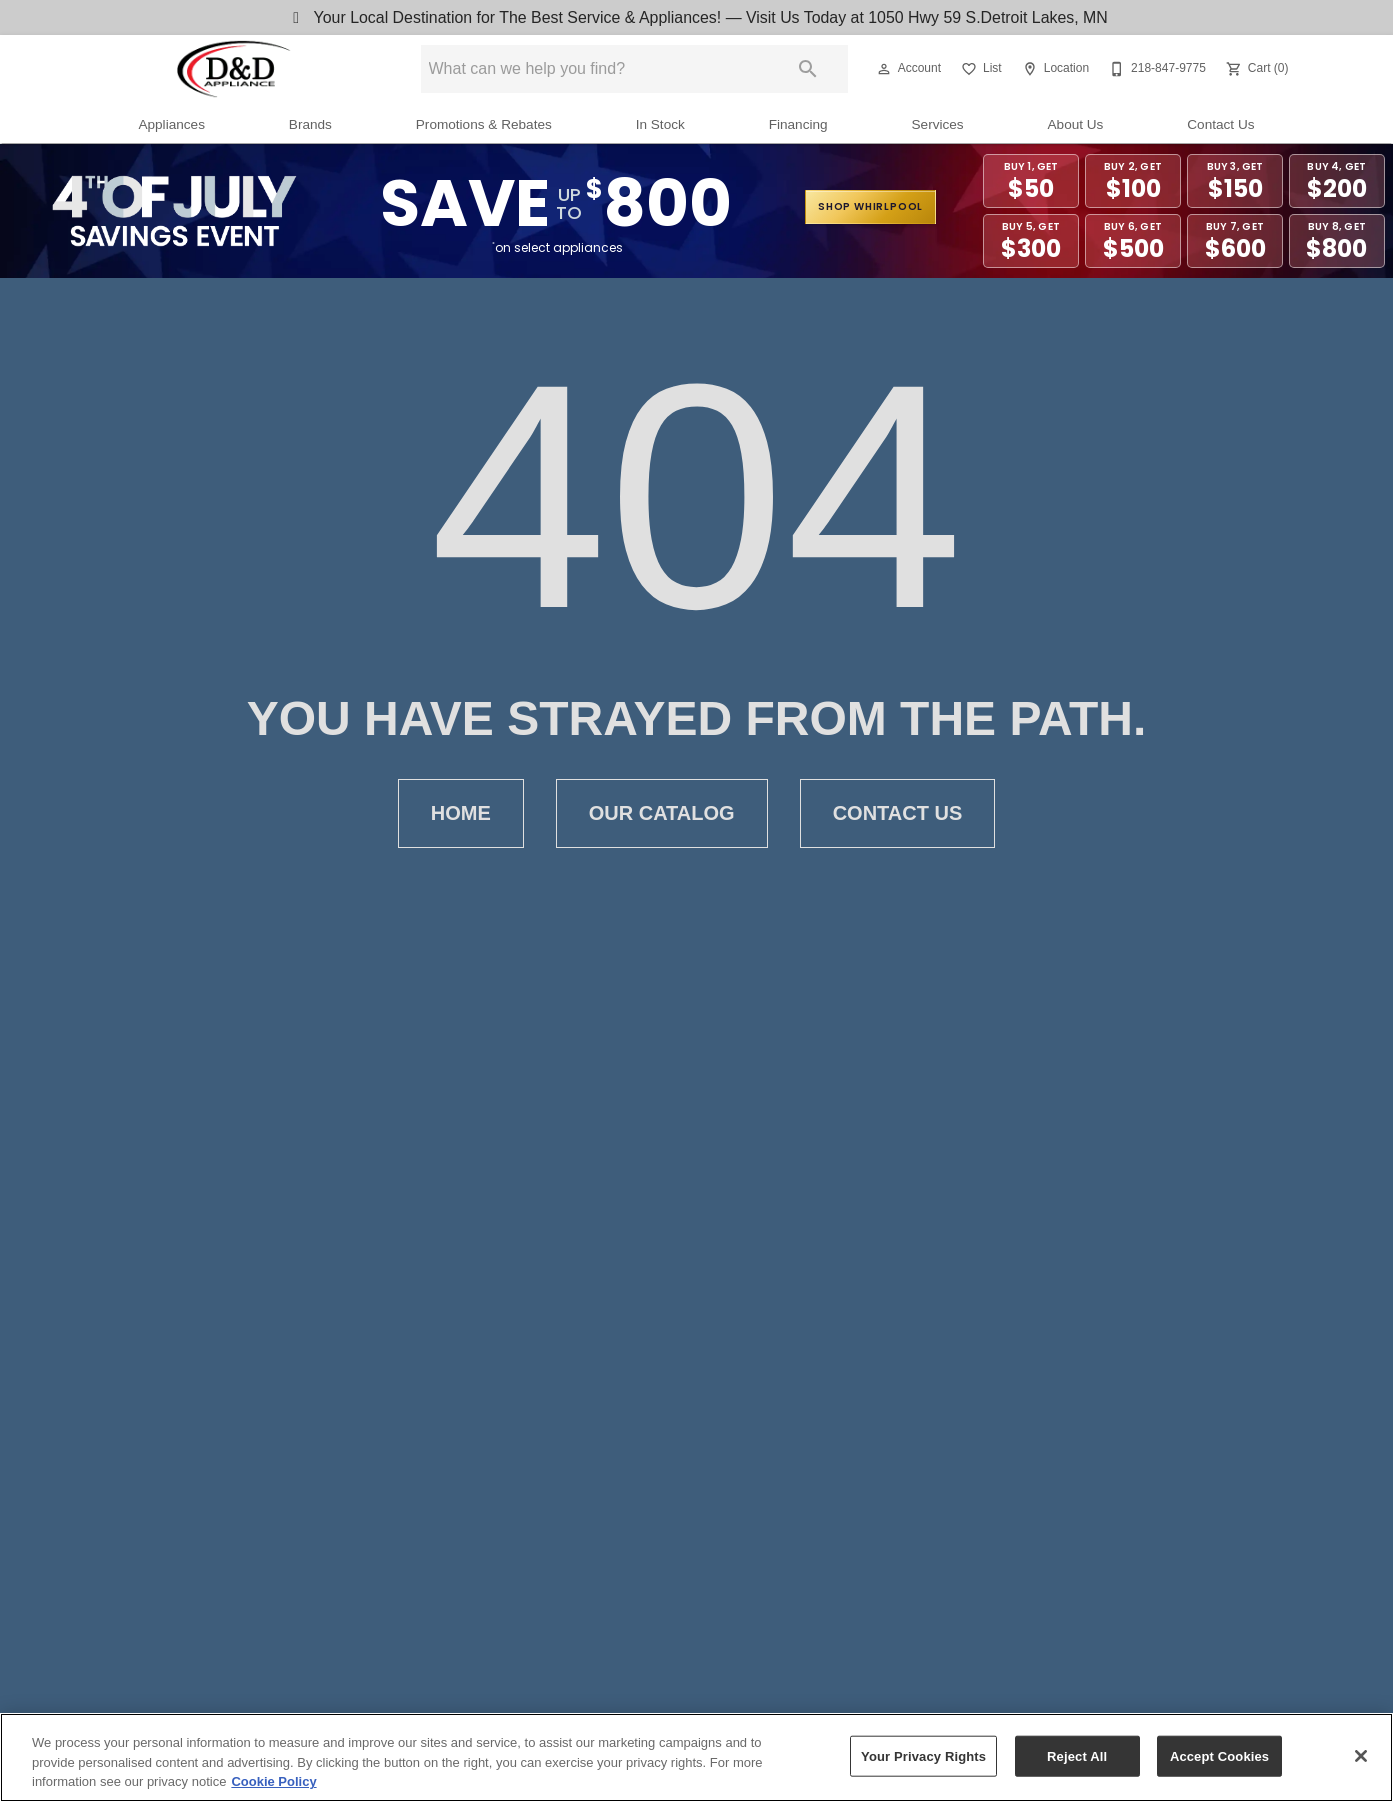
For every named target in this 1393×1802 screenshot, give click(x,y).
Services (938, 124)
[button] (884, 69)
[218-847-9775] (1155, 69)
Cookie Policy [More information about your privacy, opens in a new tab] (273, 1784)
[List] (979, 69)
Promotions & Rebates (484, 124)
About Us (1076, 124)
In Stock (660, 124)
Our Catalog (662, 813)
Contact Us (1220, 124)
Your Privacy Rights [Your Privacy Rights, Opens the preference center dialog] (923, 1758)
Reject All (1077, 1758)
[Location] (1053, 69)
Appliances (171, 124)
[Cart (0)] (1255, 69)
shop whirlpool (870, 206)
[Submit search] (808, 69)
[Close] (1361, 1758)
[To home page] (234, 69)
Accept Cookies (1219, 1758)
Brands (310, 124)
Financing (798, 124)
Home (461, 813)
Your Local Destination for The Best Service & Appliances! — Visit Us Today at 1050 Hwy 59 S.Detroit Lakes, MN (697, 17)
